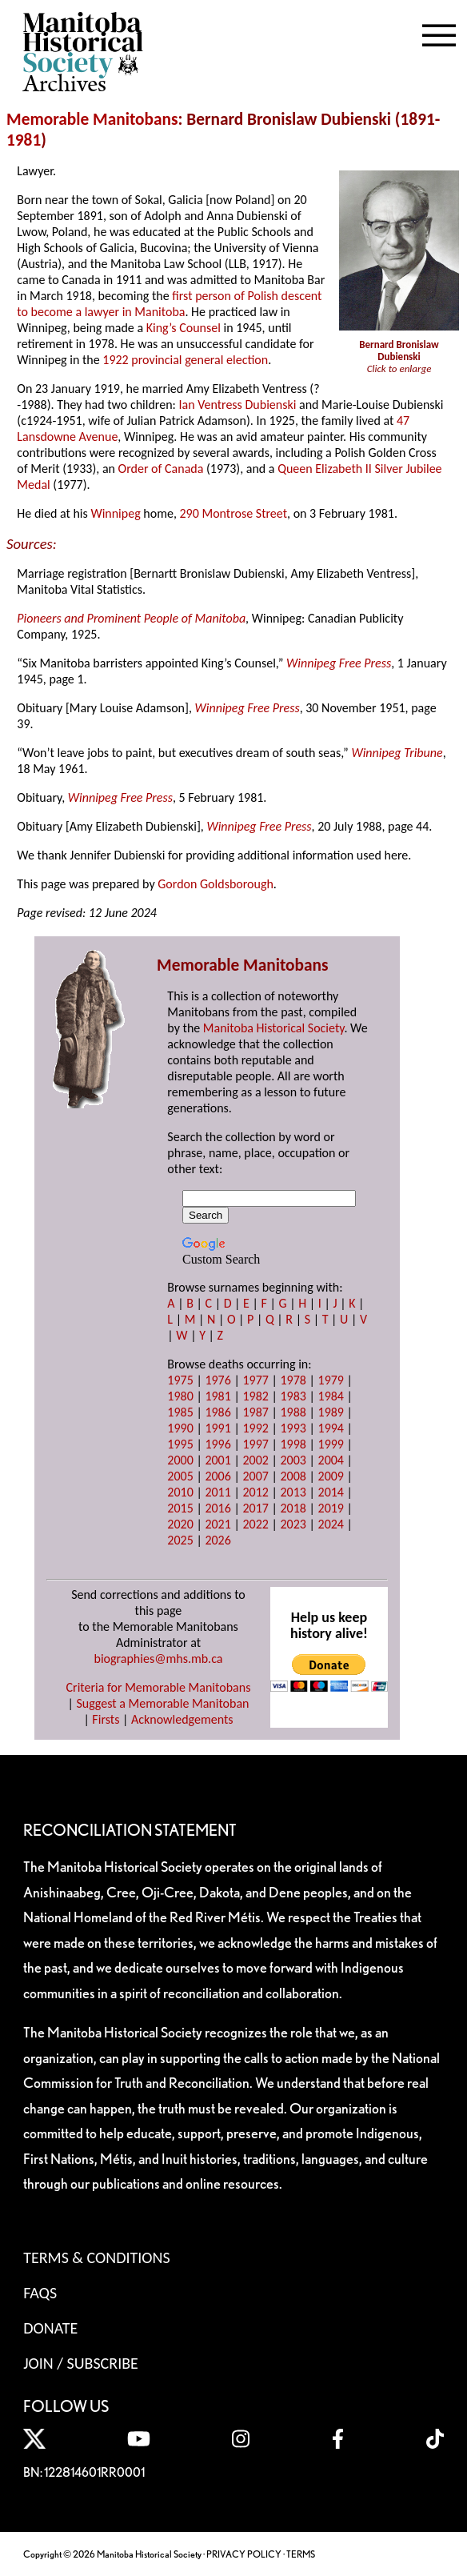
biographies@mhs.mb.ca (158, 1658)
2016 (217, 1508)
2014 (331, 1492)
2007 (255, 1476)
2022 (255, 1524)
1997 (255, 1444)
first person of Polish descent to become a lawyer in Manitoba (169, 303)
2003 (292, 1460)
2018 (292, 1508)
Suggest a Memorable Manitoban (162, 1703)
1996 (217, 1444)
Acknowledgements (182, 1719)
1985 (180, 1412)
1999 (331, 1444)
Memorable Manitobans (92, 119)
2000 (180, 1460)
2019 (331, 1508)
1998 (292, 1444)
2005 (180, 1476)
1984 (331, 1396)
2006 (217, 1476)
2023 (292, 1524)
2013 (292, 1492)
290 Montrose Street (234, 513)
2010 (180, 1492)
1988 (292, 1412)
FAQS (40, 2292)
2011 (217, 1492)
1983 (292, 1396)
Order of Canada (161, 468)
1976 (217, 1380)
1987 (255, 1412)
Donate (50, 2328)
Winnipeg (115, 513)
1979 (331, 1380)
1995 (180, 1444)
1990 (180, 1428)
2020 (180, 1524)
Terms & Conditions (96, 2257)
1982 (255, 1396)
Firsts (105, 1719)
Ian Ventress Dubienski (237, 404)
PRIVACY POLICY (243, 2554)
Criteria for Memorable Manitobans (158, 1687)
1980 (180, 1396)
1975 (180, 1380)
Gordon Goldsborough (215, 883)
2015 (180, 1508)
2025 (180, 1540)
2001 (217, 1460)
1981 (23, 140)
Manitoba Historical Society (274, 1028)
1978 (292, 1380)
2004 (331, 1460)
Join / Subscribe (80, 2363)
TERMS (300, 2554)
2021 (217, 1524)
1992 (255, 1428)
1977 (255, 1380)
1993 (292, 1428)
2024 (331, 1524)
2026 (217, 1540)
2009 (331, 1476)
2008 (292, 1476)
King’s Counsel (183, 327)
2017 (255, 1508)
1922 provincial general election (185, 359)
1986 (217, 1412)
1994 (331, 1428)
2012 (255, 1492)
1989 (331, 1412)
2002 (255, 1460)
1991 (217, 1428)
